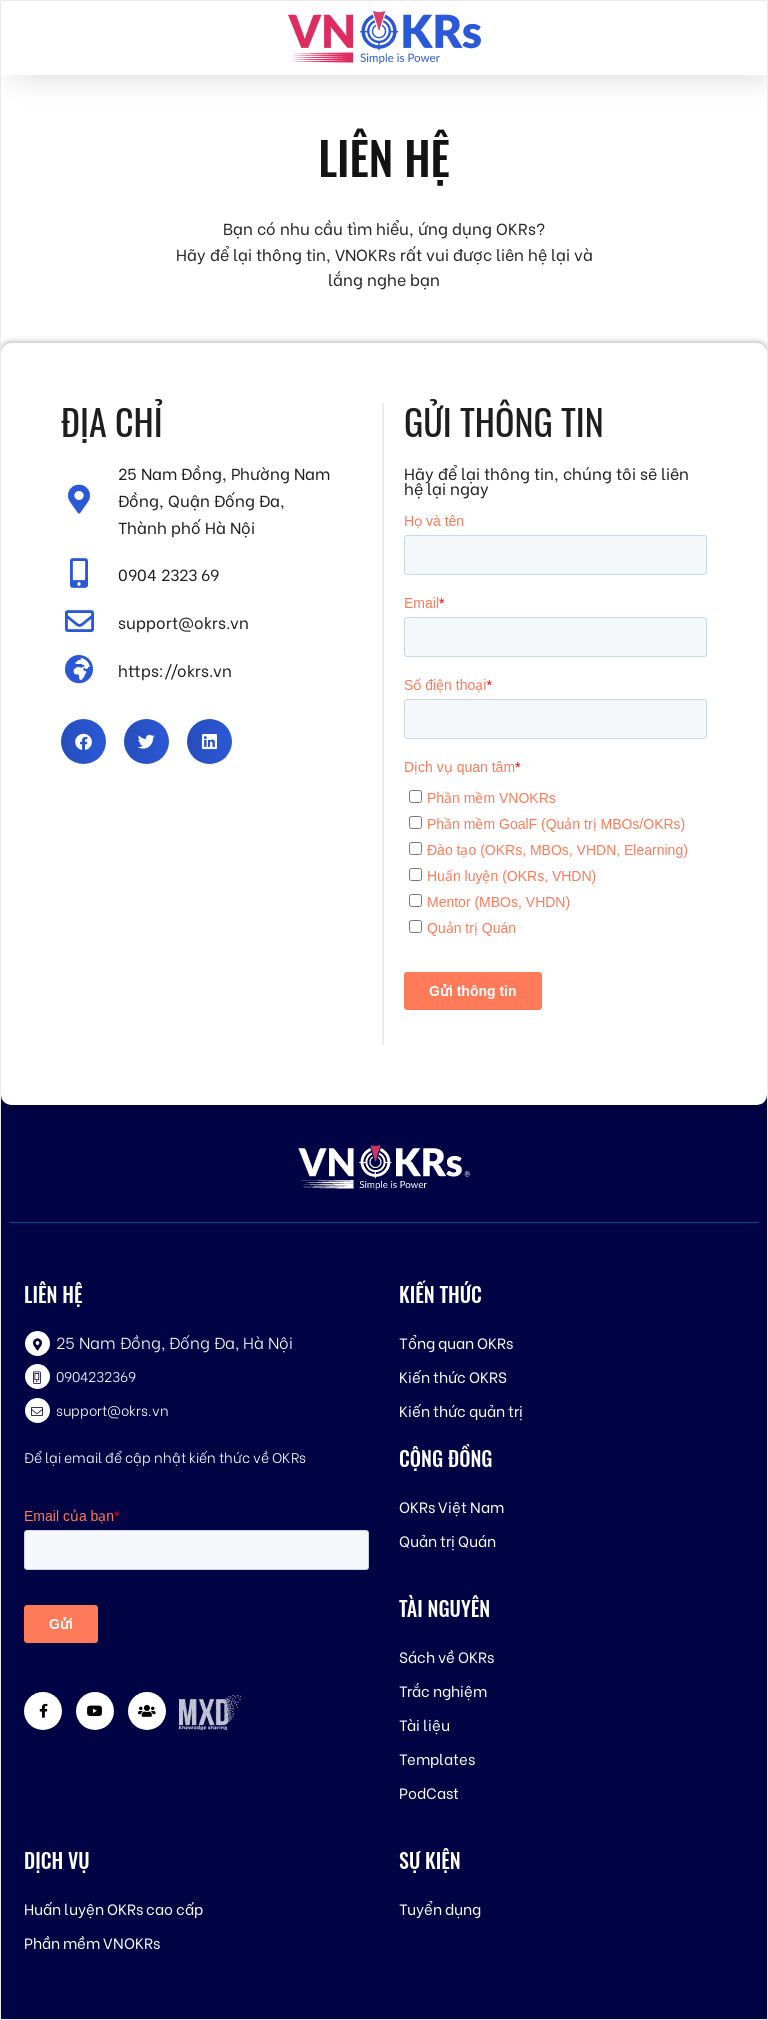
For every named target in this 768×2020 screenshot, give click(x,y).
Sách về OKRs (446, 1656)
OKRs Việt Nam (451, 1506)
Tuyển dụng (440, 1908)
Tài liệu (424, 1724)
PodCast (429, 1792)
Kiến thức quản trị (461, 1410)
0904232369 (96, 1375)
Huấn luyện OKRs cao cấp (113, 1908)
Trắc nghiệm (443, 1690)
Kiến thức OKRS (453, 1376)
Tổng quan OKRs (456, 1342)
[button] (83, 741)
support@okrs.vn (112, 1409)
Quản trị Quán (447, 1540)
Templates (437, 1758)
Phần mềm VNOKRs (92, 1942)
